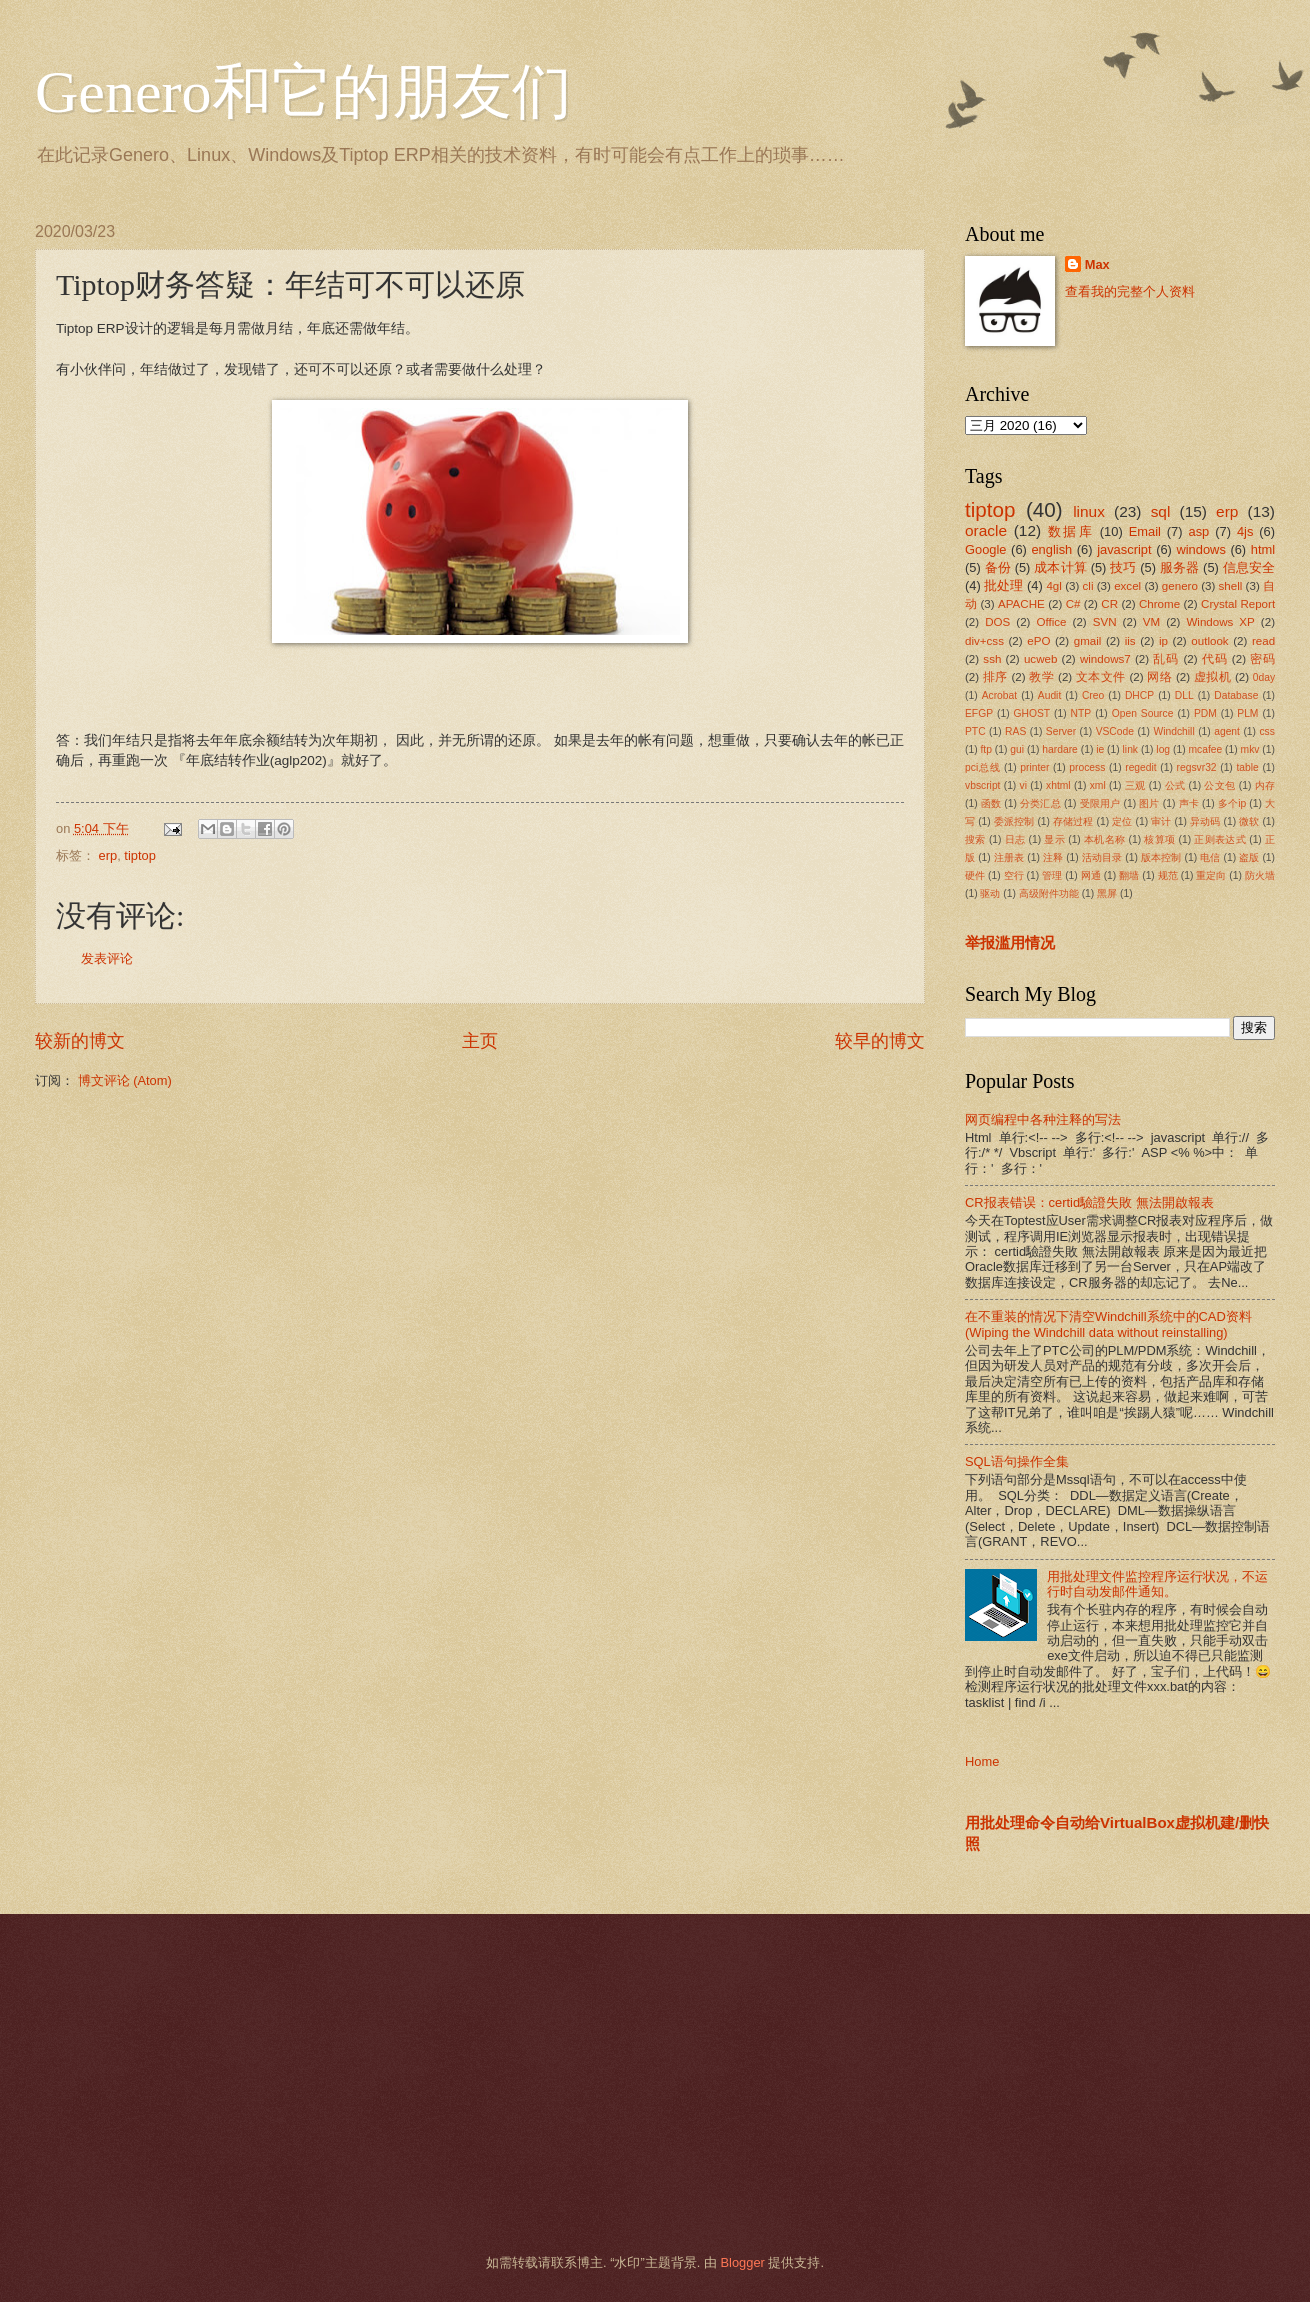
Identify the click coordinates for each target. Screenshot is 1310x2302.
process (1087, 767)
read (1263, 641)
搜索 (975, 839)
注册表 (1009, 857)
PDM (1205, 713)
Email (1145, 531)
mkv (1250, 749)
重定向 (1211, 875)
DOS (997, 622)
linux (1089, 511)
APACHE (1021, 604)
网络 (1159, 677)
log (1163, 749)
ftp (985, 749)
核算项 (1159, 839)
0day (1264, 677)
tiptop (140, 855)
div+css (984, 641)
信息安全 (1249, 567)
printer (1034, 767)
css (1266, 731)
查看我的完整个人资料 (1130, 291)
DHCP (1139, 695)
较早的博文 (880, 1041)
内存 (1265, 785)
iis (1130, 641)
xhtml (1058, 785)
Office (1052, 622)
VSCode (1115, 731)
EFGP (979, 713)
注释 (1053, 857)
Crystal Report (1238, 604)
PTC (975, 731)
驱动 (990, 893)
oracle (986, 530)
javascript (1124, 549)
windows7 (1105, 659)
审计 (1161, 821)
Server (1061, 731)
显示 (1054, 839)
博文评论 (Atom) (125, 1080)
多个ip (1232, 803)
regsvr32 (1197, 767)
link (1130, 749)
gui (1017, 749)
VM (1151, 622)
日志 (1015, 839)
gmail (1088, 641)
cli (1088, 586)
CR (1109, 604)
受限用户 (1100, 803)
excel (1127, 586)
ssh (992, 659)
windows (1200, 549)
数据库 (1071, 531)
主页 (480, 1041)
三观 (1135, 785)
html (1263, 549)
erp (108, 855)
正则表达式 (1220, 839)
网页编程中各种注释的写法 (1043, 1119)
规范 (1168, 875)
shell (1231, 586)
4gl (1053, 586)
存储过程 (1073, 821)
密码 (1262, 659)
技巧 (1123, 567)
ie (1100, 749)
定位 (1122, 821)
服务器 (1180, 567)
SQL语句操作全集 (1017, 1461)
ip (1163, 641)
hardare (1060, 749)
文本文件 (1101, 677)
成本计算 (1060, 567)
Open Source (1143, 713)
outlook (1209, 641)
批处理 (1003, 585)
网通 (1091, 875)
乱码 (1166, 659)
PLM (1247, 713)
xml (1098, 785)
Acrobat (1000, 695)
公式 (1175, 785)
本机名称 (1104, 839)
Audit (1049, 695)
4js (1245, 531)
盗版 (1249, 857)
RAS (1015, 731)
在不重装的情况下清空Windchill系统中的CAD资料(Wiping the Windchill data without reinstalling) (1108, 1324)
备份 (998, 567)
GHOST (1032, 713)
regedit (1140, 767)
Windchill (1173, 731)
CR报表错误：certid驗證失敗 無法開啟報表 (1089, 1202)
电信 (1210, 857)
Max (1097, 264)
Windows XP (1220, 622)
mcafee (1205, 749)
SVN (1105, 622)
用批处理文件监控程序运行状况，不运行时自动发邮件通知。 (1157, 1584)
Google (986, 549)
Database (1236, 695)
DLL (1184, 695)
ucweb (1040, 659)
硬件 (975, 875)
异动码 (1205, 821)
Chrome (1159, 604)
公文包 (1219, 785)
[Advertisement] (630, 2084)
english (1051, 549)
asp (1199, 531)
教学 (1041, 677)
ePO (1038, 641)
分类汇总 (1040, 803)
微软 (1249, 821)
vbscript (982, 785)
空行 (1014, 875)
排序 (995, 677)
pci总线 (982, 767)
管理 (1052, 875)
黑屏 (1107, 893)
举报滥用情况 (1010, 942)
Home (982, 1761)
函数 (991, 803)
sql (1161, 511)
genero (1180, 586)
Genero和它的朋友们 (303, 92)
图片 (1149, 803)
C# (1073, 604)
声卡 (1189, 803)
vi (1023, 785)
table (1247, 767)
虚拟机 (1212, 677)
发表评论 (107, 958)
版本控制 (1161, 857)
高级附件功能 (1049, 893)
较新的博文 (80, 1041)
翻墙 (1129, 875)
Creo (1093, 695)
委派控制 (1014, 821)
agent (1227, 731)
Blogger (742, 2262)
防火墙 (1260, 875)
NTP (1081, 713)
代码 (1215, 659)
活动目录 (1102, 857)
